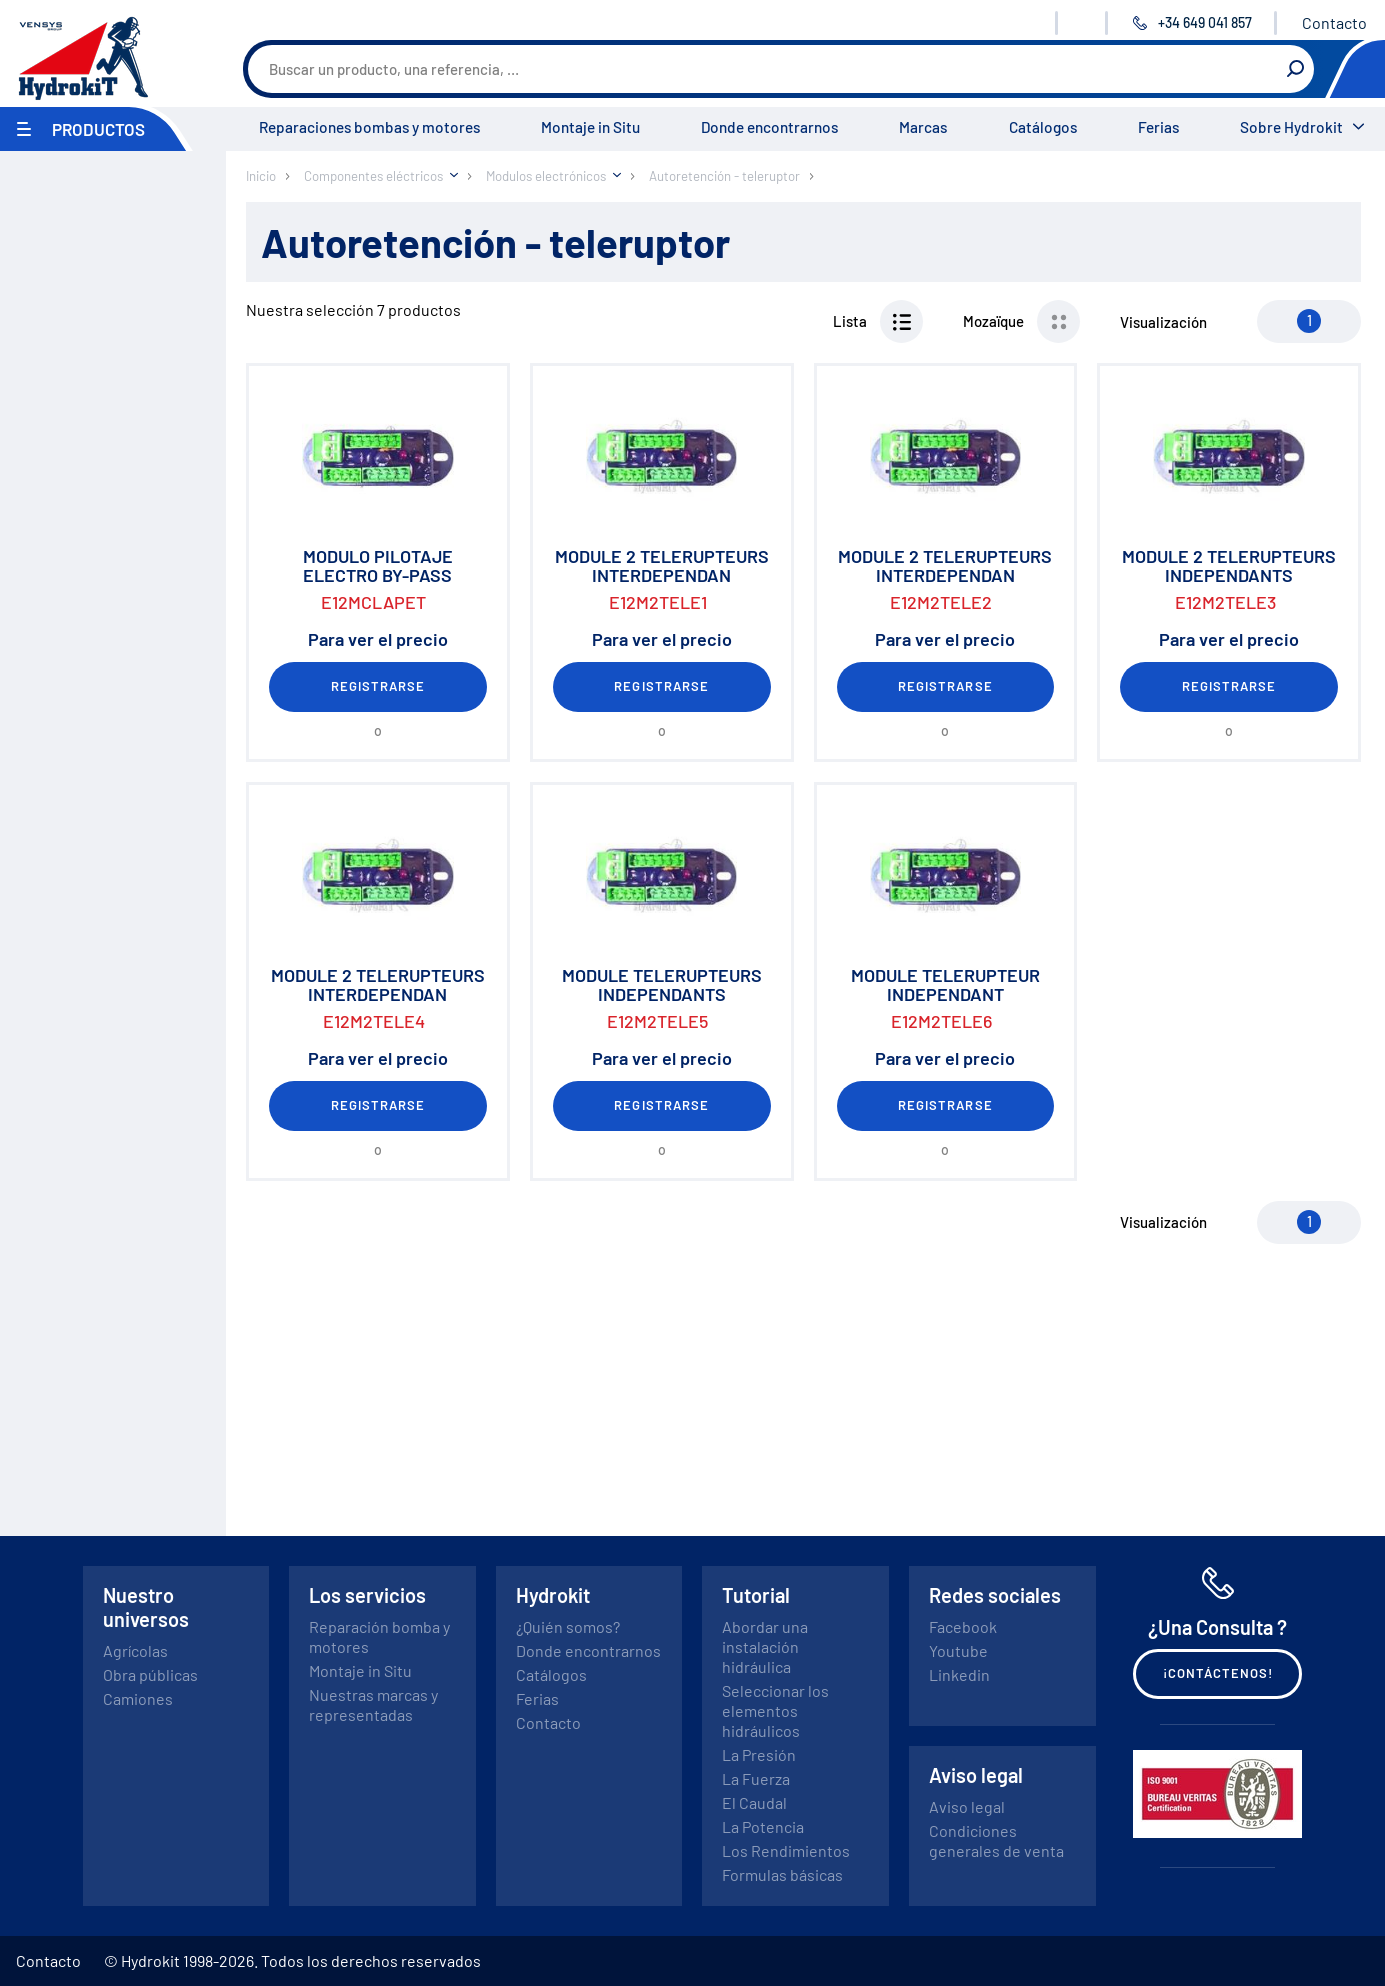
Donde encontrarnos (769, 127)
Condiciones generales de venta (996, 1840)
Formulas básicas (782, 1874)
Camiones (138, 1698)
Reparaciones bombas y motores (369, 127)
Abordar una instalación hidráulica (765, 1646)
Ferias (1158, 127)
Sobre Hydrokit (1291, 127)
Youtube (958, 1650)
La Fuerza (756, 1778)
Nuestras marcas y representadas (373, 1704)
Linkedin (959, 1674)
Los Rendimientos (786, 1850)
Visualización (1163, 322)
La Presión (759, 1754)
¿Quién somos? (568, 1626)
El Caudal (754, 1802)
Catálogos (1043, 127)
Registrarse (378, 686)
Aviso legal (967, 1806)
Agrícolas (135, 1650)
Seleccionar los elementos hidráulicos (775, 1710)
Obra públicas (150, 1674)
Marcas (923, 127)
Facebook (963, 1626)
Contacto (1334, 22)
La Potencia (763, 1826)
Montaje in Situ (590, 127)
